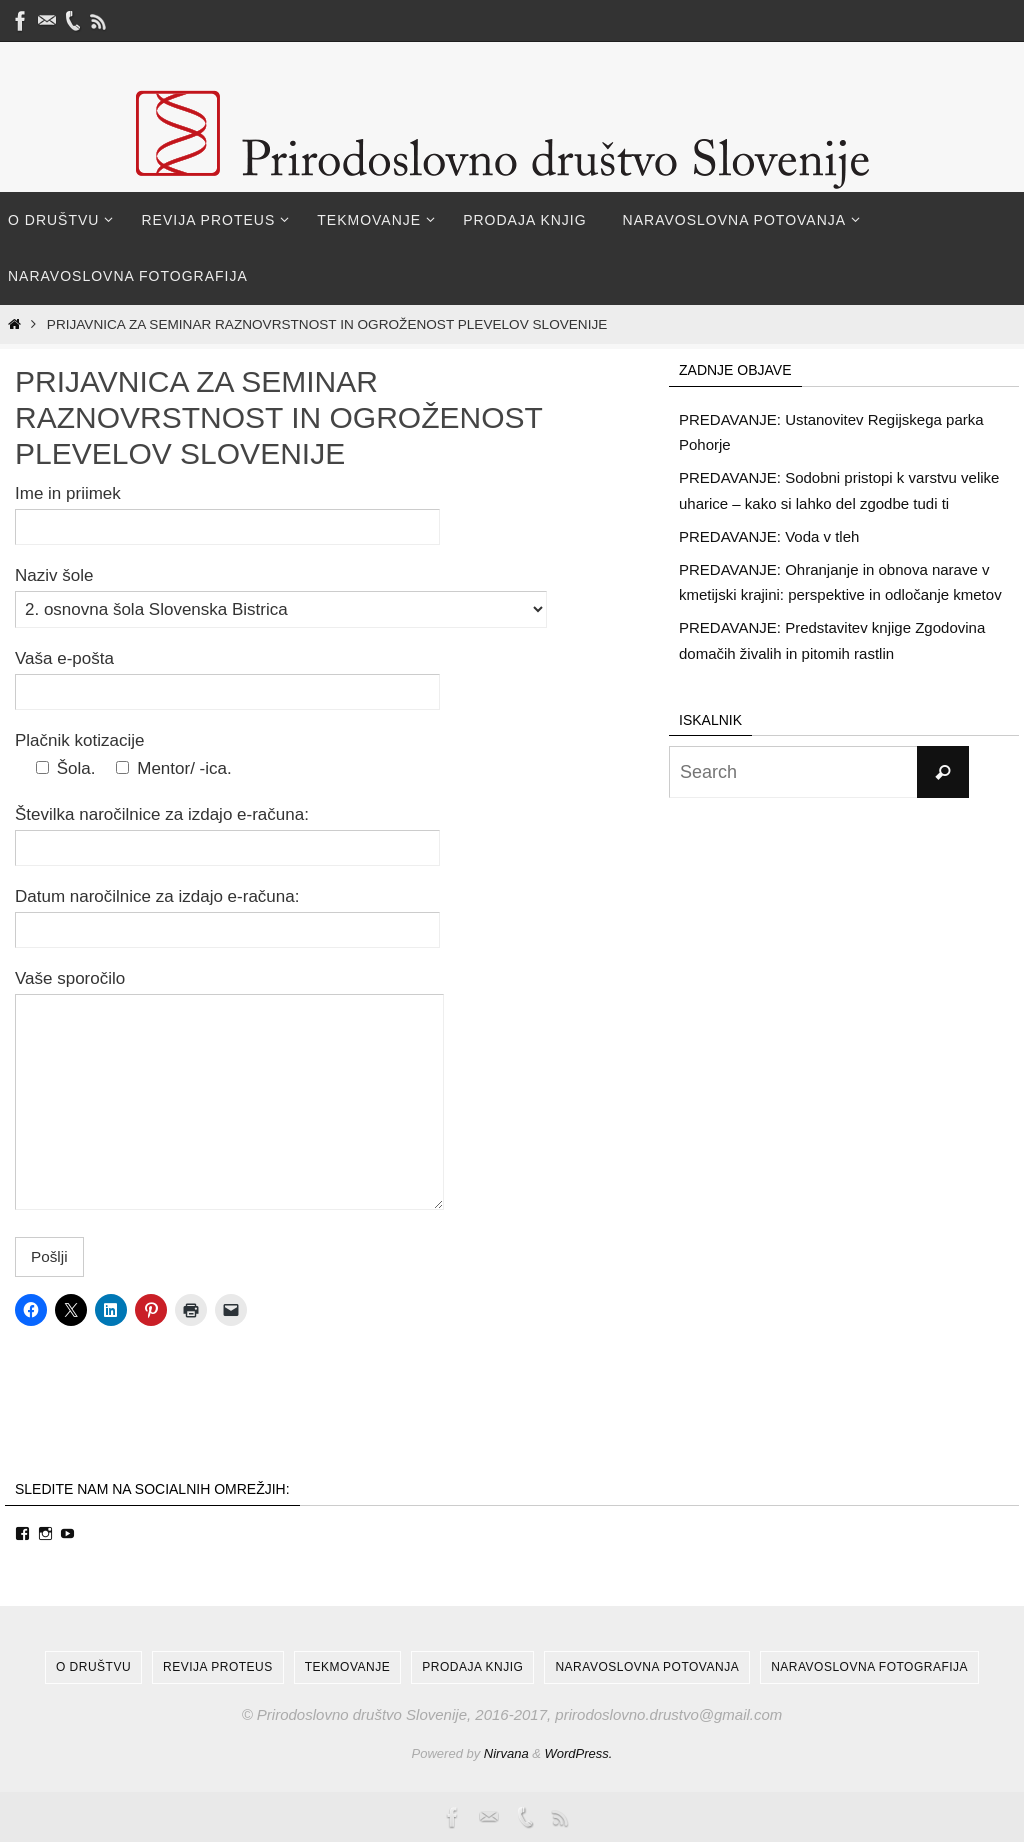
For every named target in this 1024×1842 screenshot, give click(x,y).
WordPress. (579, 1753)
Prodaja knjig (472, 1667)
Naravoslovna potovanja (647, 1667)
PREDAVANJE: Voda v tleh (769, 536)
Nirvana (506, 1753)
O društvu (93, 1667)
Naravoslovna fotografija (869, 1667)
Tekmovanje (347, 1667)
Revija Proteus (218, 1667)
